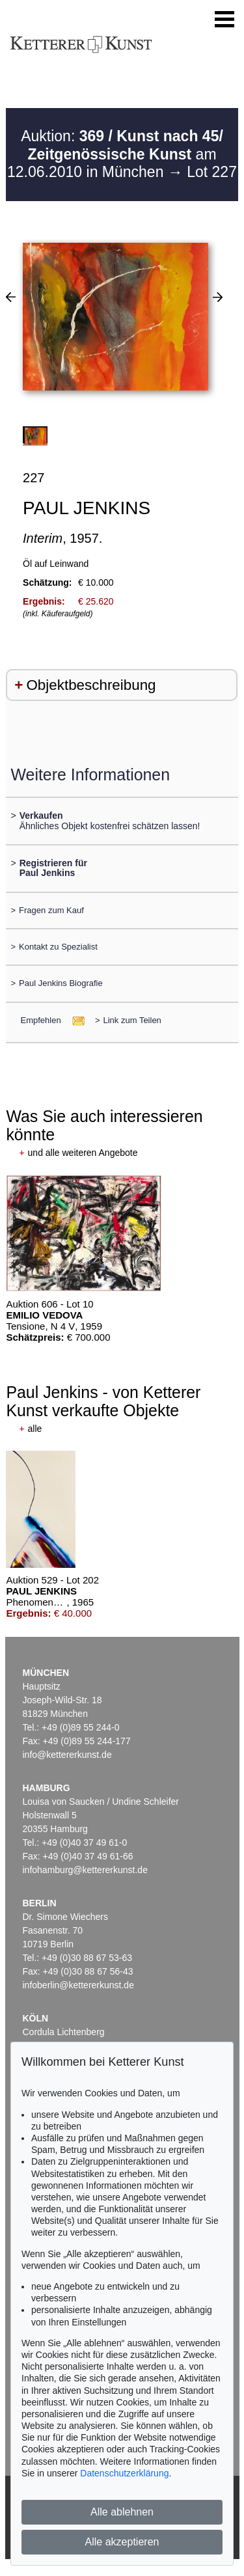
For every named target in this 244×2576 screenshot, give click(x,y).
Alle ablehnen (122, 2511)
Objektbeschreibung (91, 685)
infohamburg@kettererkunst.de (85, 1870)
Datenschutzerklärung (124, 2473)
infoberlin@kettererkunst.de (78, 1985)
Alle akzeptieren (122, 2541)
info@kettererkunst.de (67, 1754)
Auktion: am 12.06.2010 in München (115, 154)
